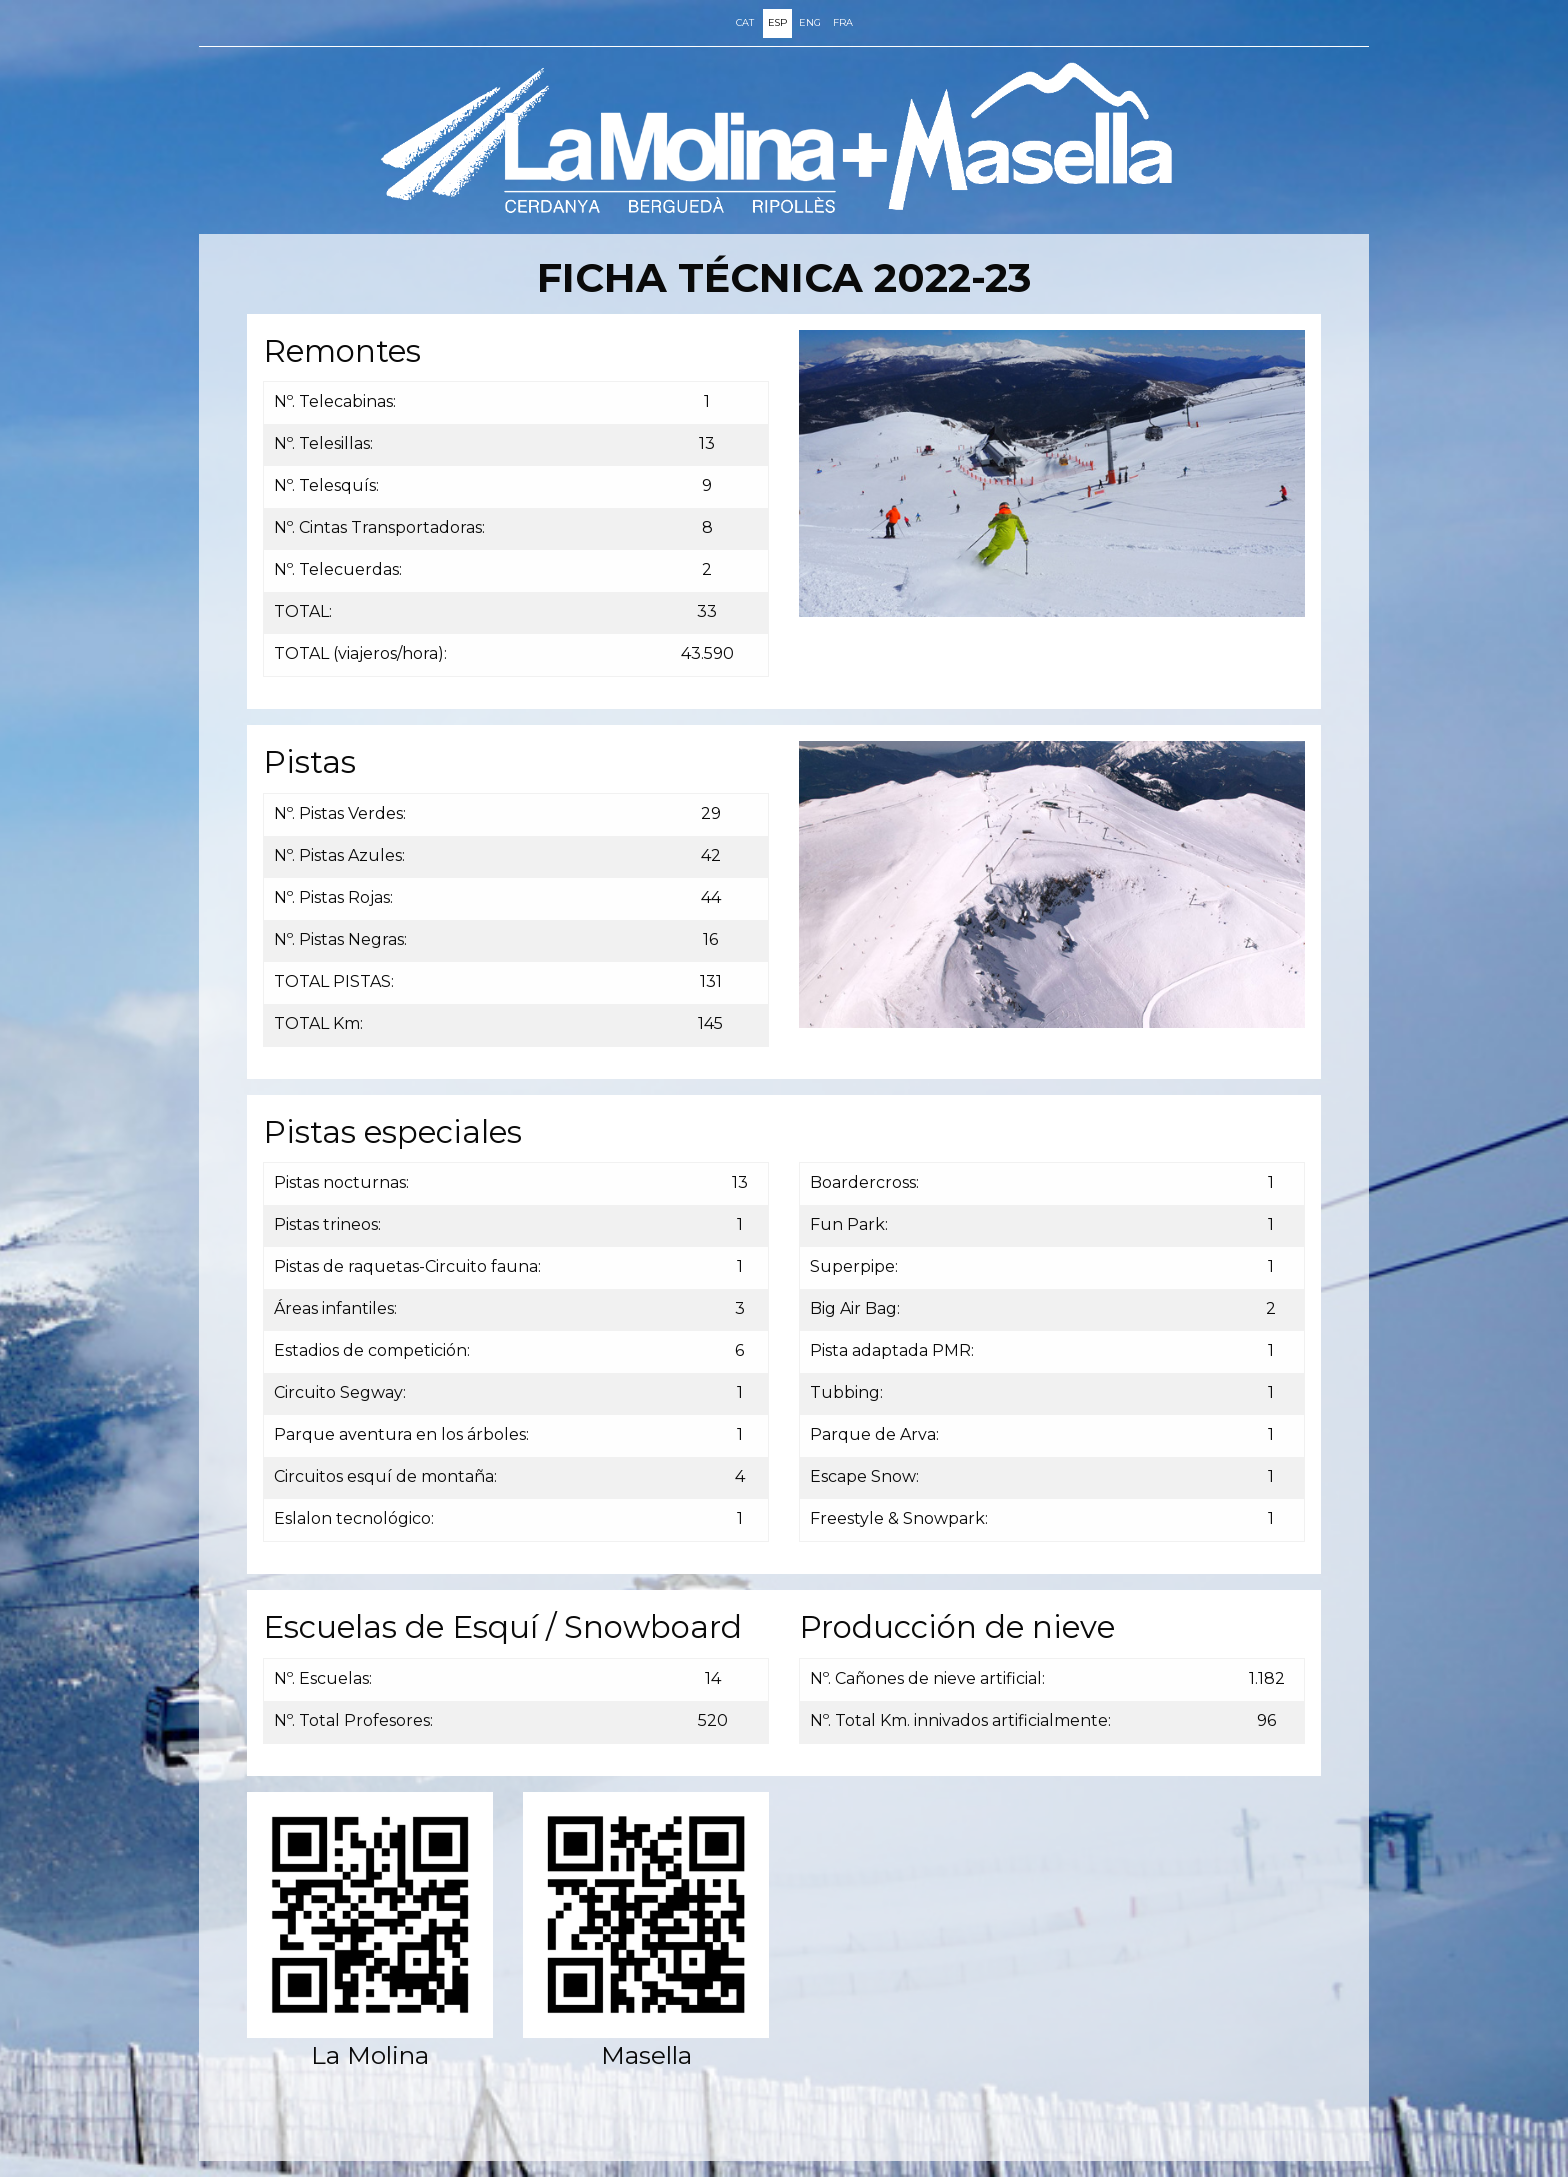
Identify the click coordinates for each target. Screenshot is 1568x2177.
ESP (777, 22)
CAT (745, 22)
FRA (843, 22)
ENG (810, 22)
